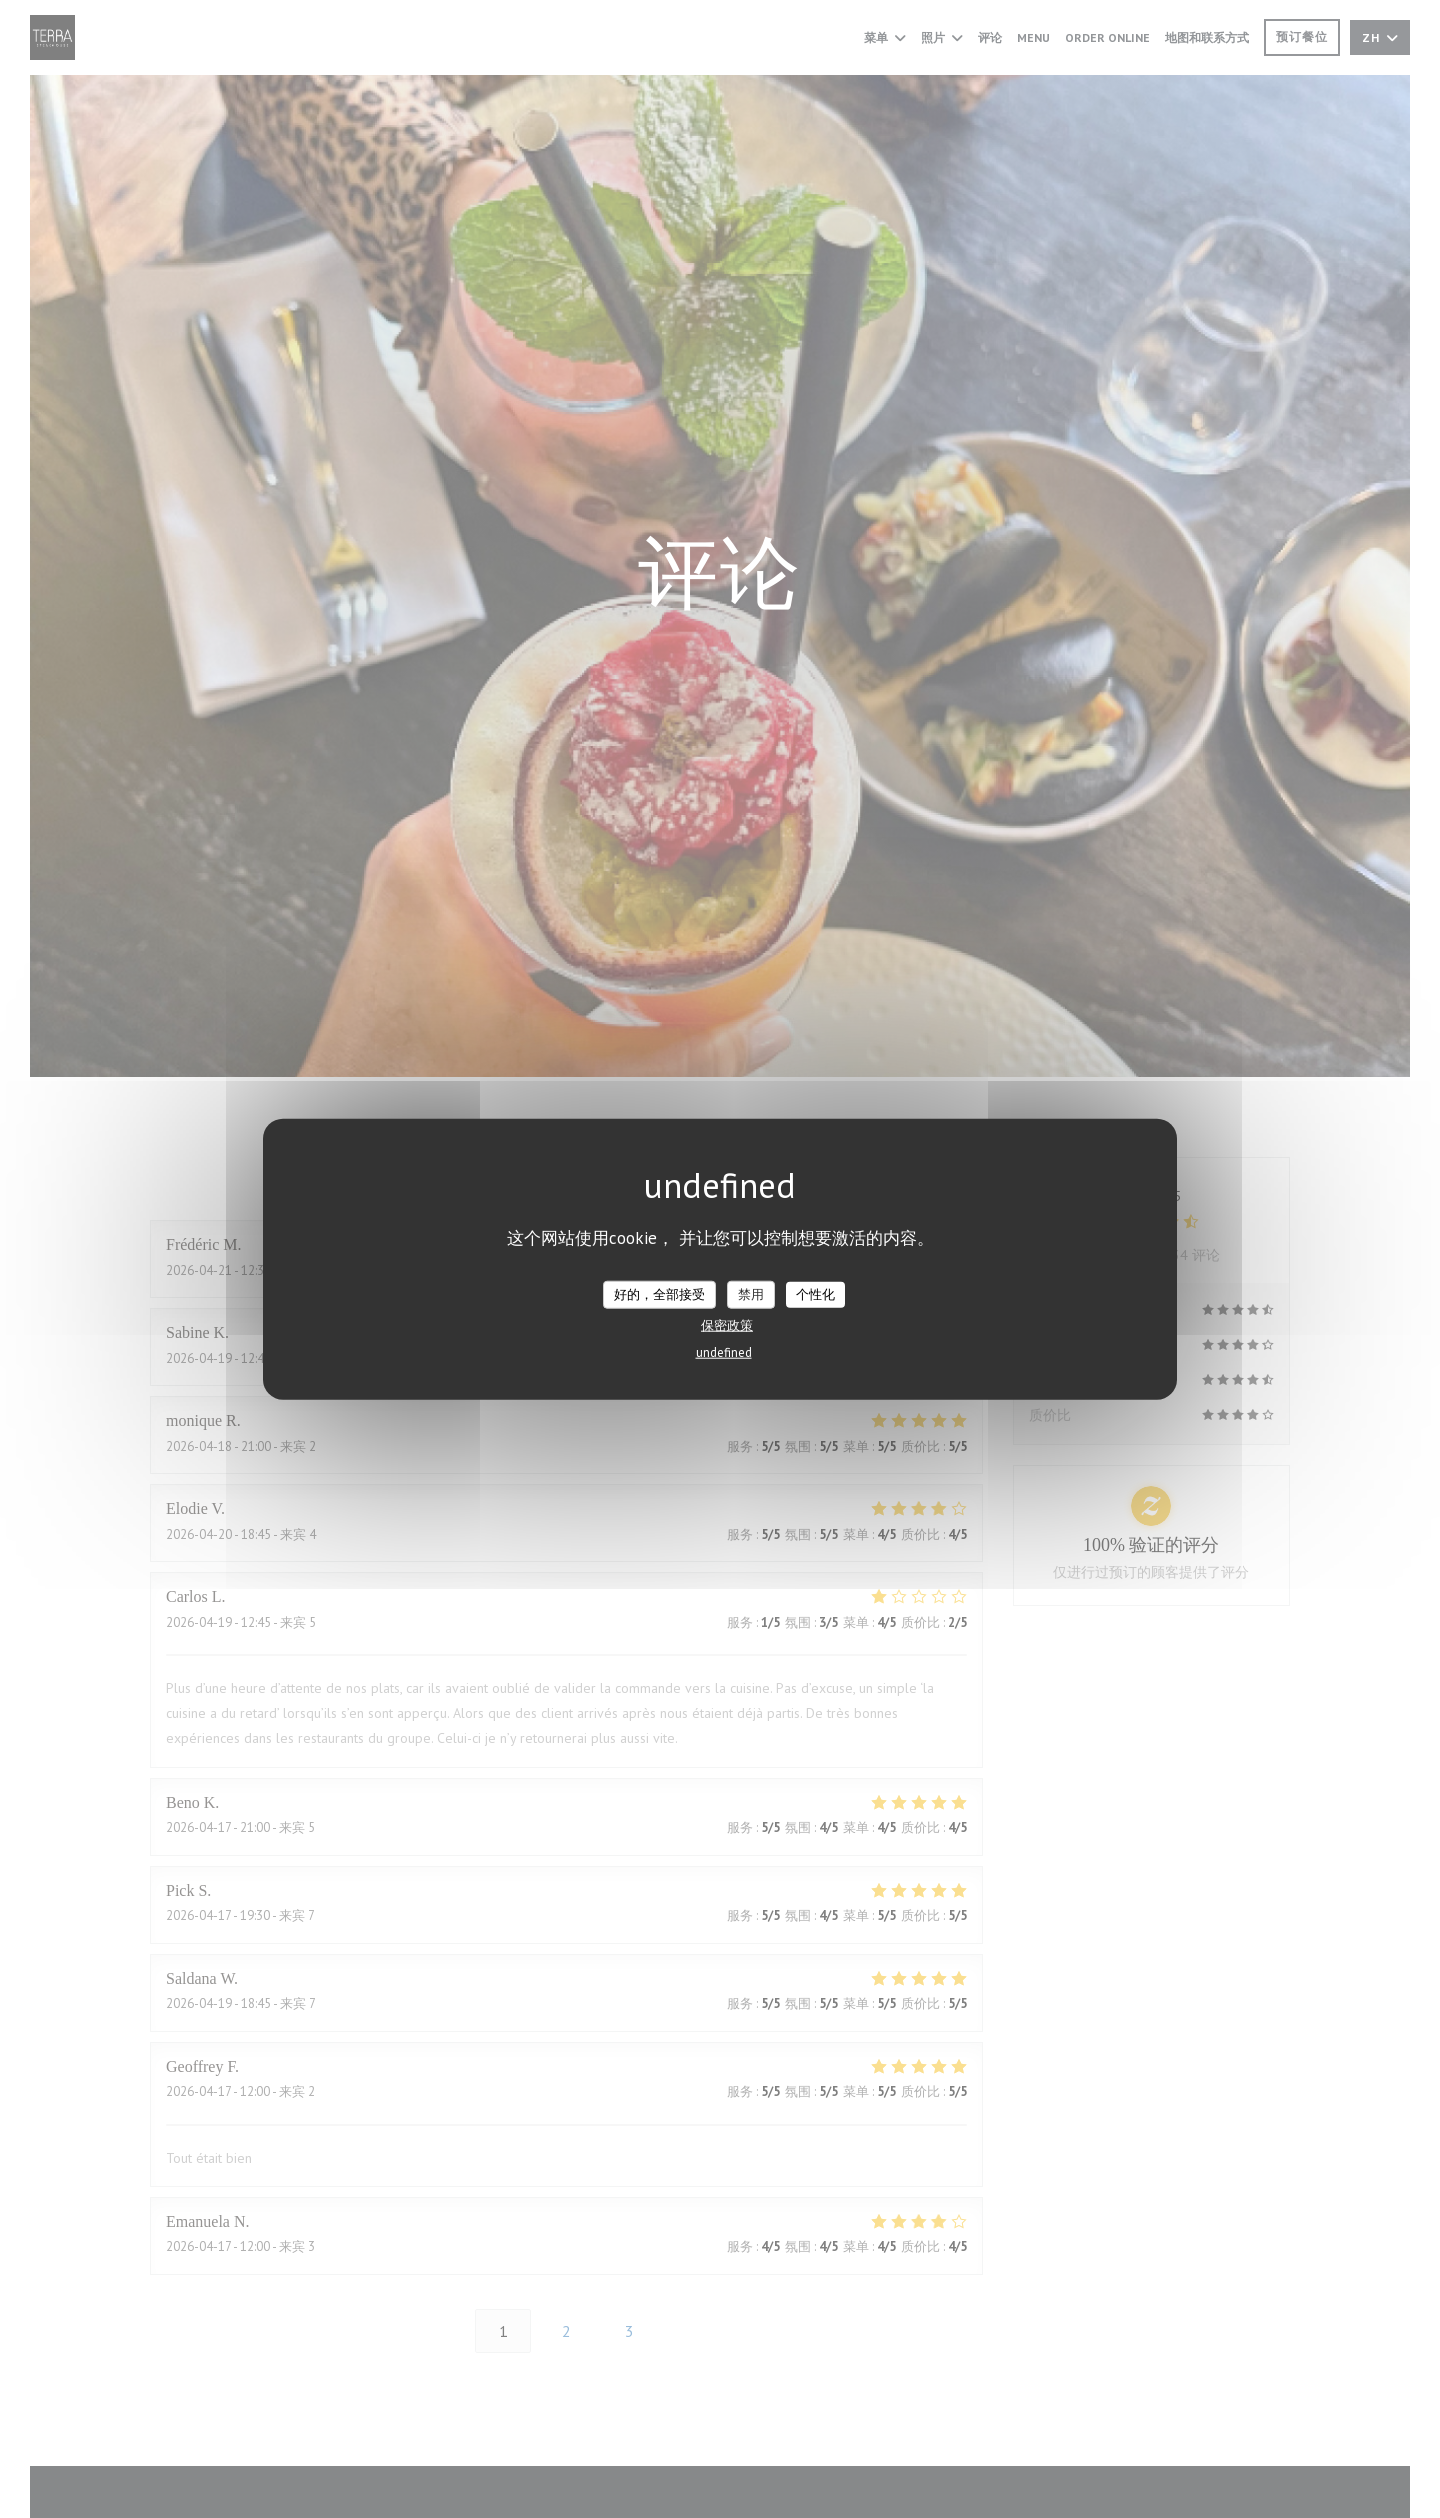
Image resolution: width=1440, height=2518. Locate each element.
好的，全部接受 (659, 1294)
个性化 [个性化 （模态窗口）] (815, 1294)
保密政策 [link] (727, 1324)
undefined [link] (724, 1351)
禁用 (751, 1294)
